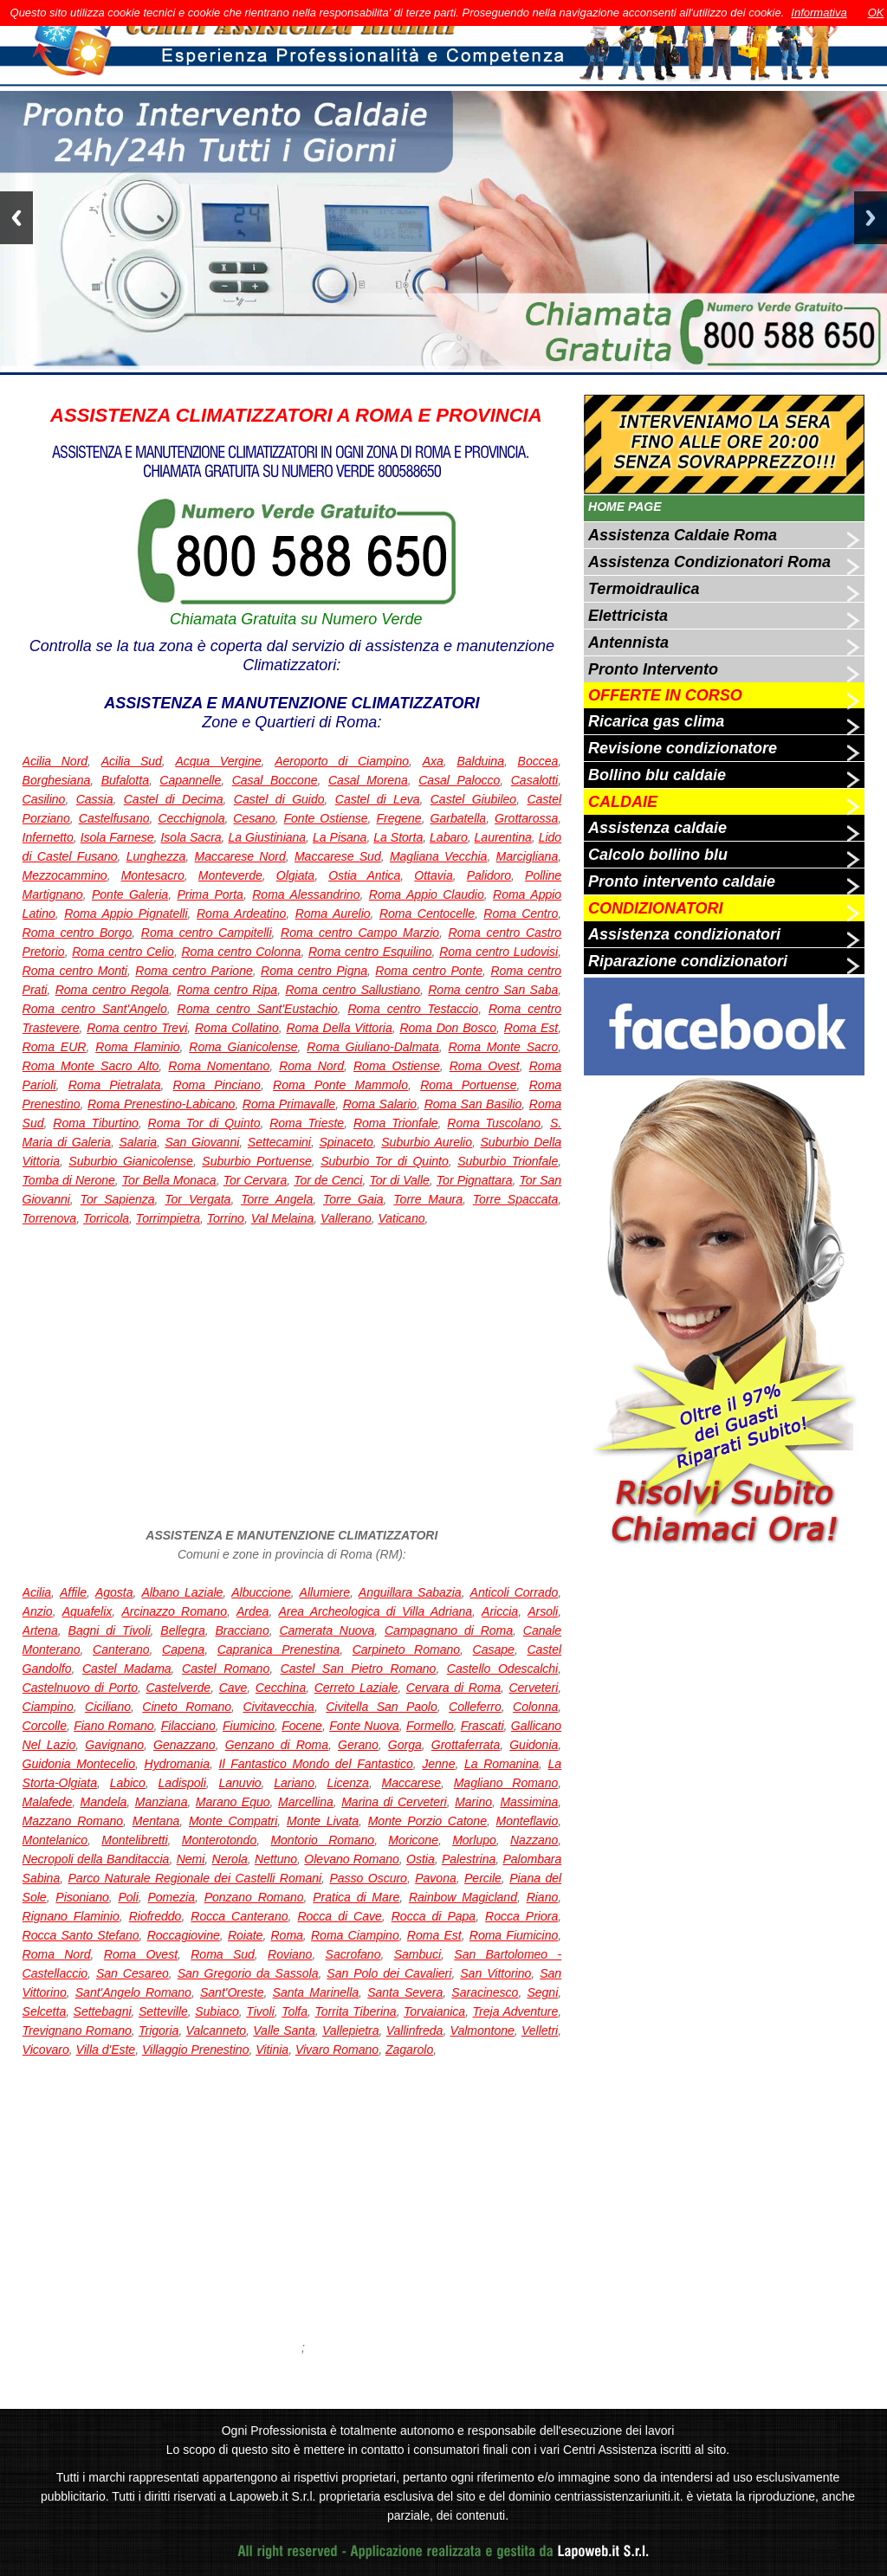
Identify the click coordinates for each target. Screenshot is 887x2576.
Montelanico (55, 1840)
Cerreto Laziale (356, 1688)
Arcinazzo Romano (174, 1611)
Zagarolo (409, 2049)
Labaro (449, 837)
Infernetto (48, 837)
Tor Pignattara (475, 1180)
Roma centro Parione (193, 971)
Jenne (438, 1764)
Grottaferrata (465, 1745)
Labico (128, 1783)
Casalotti (534, 780)
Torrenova (50, 1218)
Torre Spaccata (515, 1199)
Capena (183, 1649)
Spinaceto (345, 1142)
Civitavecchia (278, 1707)
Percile (483, 1878)
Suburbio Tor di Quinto (384, 1161)
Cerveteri (533, 1688)
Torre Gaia (353, 1199)
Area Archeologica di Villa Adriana (375, 1611)
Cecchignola (191, 818)
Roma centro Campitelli (206, 932)
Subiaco (217, 2011)
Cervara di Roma (453, 1688)
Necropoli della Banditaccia (96, 1859)
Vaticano (402, 1218)
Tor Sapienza (118, 1199)
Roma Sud (223, 1954)
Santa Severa (405, 1992)
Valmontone (482, 2030)
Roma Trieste (306, 1123)
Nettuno (276, 1859)
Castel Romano (225, 1668)
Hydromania (177, 1764)
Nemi (191, 1859)
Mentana (156, 1821)
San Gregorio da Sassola (248, 1973)
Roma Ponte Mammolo (340, 1085)
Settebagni (103, 2011)
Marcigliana (527, 856)
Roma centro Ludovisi (498, 952)
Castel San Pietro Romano (359, 1668)
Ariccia (500, 1611)
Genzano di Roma (276, 1745)
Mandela (104, 1802)
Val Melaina (282, 1218)
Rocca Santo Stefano (81, 1935)
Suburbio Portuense (256, 1161)
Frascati (482, 1726)
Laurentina (503, 837)
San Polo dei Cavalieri (389, 1973)
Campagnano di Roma (449, 1630)
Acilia (37, 1592)
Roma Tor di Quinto (204, 1123)
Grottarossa (526, 818)
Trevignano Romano (77, 2030)
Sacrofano (353, 1954)
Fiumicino (249, 1726)
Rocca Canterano (239, 1916)
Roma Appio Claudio (426, 894)
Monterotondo (219, 1840)
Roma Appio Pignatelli (125, 913)
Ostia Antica (364, 875)
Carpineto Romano (406, 1649)
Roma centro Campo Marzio (360, 932)
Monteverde (230, 875)
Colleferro (475, 1707)
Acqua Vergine (218, 761)
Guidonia (533, 1745)
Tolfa (295, 2011)
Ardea (252, 1611)
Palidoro (489, 875)
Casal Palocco (459, 780)
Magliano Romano (506, 1783)
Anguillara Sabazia (410, 1592)
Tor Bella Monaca (169, 1180)
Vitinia (272, 2049)
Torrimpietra (168, 1218)
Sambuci (417, 1954)
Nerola (230, 1859)
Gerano (358, 1745)
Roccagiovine (183, 1935)
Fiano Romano (113, 1726)
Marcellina (305, 1802)
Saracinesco (484, 1992)
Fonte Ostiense (326, 818)
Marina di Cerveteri (394, 1802)
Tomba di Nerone (69, 1180)
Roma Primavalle (289, 1104)
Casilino (44, 799)
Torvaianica (434, 2011)
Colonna (535, 1707)
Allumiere (325, 1592)
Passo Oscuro (367, 1878)
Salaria (138, 1142)
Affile (73, 1592)
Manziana (161, 1802)
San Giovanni (202, 1142)
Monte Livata (323, 1821)
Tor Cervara (255, 1180)
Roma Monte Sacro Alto (91, 1066)
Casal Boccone (275, 780)
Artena (40, 1630)
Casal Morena (368, 780)
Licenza (348, 1783)
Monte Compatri (233, 1821)
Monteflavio (527, 1821)
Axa (433, 761)
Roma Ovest (485, 1066)
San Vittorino (495, 1973)
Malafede (48, 1802)
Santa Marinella (316, 1992)
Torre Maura (428, 1199)
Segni (542, 1992)
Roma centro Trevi (137, 1028)
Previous (16, 217)
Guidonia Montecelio (79, 1764)
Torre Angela (277, 1199)
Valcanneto (216, 2030)
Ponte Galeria (130, 894)
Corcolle (45, 1726)
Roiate (245, 1935)
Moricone (413, 1840)
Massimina (529, 1802)
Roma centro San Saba (493, 990)
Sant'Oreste (232, 1992)
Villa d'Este (106, 2049)
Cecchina (281, 1688)
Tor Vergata (197, 1199)
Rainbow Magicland (463, 1897)
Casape (494, 1649)
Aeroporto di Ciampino (342, 761)
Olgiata (295, 875)
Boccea (538, 761)
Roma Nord (311, 1066)
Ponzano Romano (254, 1897)
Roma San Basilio (473, 1104)
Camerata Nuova (326, 1630)
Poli (128, 1897)
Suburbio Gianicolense (130, 1161)
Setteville (163, 2011)
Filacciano (188, 1726)
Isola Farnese (117, 837)
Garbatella (459, 818)
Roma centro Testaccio (412, 1009)
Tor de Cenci (328, 1180)
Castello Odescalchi (502, 1668)
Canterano (121, 1649)
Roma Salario (380, 1104)
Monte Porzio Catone (427, 1821)
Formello (429, 1726)
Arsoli (543, 1611)
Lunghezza (156, 856)
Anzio (38, 1611)
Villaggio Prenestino (195, 2049)
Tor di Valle (399, 1180)
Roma (287, 1935)
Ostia (420, 1859)
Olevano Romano (351, 1859)
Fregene (399, 818)
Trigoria (158, 2030)
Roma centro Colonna (241, 952)
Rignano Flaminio (71, 1916)
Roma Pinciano (217, 1085)
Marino (473, 1802)
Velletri (539, 2030)
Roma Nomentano (218, 1066)
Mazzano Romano (73, 1821)
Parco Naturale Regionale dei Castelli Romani (195, 1878)
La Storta (398, 837)
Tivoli (260, 2011)
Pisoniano (82, 1897)
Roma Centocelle (427, 913)
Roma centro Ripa (227, 990)
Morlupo (474, 1840)
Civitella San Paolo (381, 1707)
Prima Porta (210, 894)
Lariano (294, 1783)
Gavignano (114, 1745)
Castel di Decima (173, 799)
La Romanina (501, 1764)
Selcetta (45, 2011)
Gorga (405, 1745)
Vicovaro (46, 2049)
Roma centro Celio (123, 952)
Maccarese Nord (240, 856)
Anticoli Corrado (514, 1592)
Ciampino (48, 1707)
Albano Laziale (182, 1592)
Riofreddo (155, 1916)
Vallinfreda (415, 2030)
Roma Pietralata (114, 1085)
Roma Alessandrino (305, 894)
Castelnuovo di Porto (80, 1688)
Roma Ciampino (355, 1935)
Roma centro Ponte (428, 971)
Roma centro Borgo (78, 932)
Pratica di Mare (356, 1897)
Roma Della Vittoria (339, 1028)
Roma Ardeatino (241, 913)
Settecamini (279, 1142)
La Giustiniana (268, 837)
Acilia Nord (55, 761)
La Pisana (339, 837)
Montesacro (153, 875)
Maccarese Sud (338, 856)
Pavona (435, 1878)
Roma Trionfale (395, 1123)
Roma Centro (520, 913)
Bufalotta (125, 780)
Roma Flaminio (137, 1047)
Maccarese (411, 1783)
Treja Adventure (516, 2011)
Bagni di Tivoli (109, 1630)
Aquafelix (87, 1611)
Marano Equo (233, 1802)
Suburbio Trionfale (507, 1161)
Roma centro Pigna (314, 971)
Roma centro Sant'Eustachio (258, 1009)
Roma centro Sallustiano (352, 990)
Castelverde (178, 1688)
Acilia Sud (131, 761)
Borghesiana (57, 780)
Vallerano (346, 1218)
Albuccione (261, 1592)
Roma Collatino (237, 1028)
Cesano (254, 818)
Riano (543, 1897)
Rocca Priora (521, 1916)
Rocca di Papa (434, 1916)
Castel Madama (127, 1668)
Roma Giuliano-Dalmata (372, 1047)
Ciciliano (108, 1707)
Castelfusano (114, 818)
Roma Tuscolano (494, 1123)
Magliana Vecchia (438, 856)
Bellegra (182, 1630)
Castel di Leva (377, 799)
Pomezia (171, 1897)
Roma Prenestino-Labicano (161, 1104)
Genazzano (184, 1745)
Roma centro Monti (75, 971)
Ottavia (433, 875)
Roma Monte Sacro (504, 1047)
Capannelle (190, 780)
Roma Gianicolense (243, 1047)
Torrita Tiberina (355, 2011)
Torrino (225, 1218)
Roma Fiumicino (513, 1935)
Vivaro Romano (337, 2049)
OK (876, 12)
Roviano (290, 1954)
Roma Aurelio (333, 913)
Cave (233, 1688)
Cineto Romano (186, 1707)
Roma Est (531, 1028)
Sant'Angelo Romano (133, 1992)
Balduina (480, 761)
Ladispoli (182, 1783)
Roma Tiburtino (96, 1123)
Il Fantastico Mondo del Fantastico (316, 1764)
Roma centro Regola (112, 990)
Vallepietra (350, 2030)
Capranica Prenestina (278, 1649)
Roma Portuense (468, 1085)
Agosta (114, 1592)
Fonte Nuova (364, 1726)
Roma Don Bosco (447, 1028)
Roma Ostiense (396, 1066)
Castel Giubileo (473, 799)
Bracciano (242, 1630)
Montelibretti (134, 1840)
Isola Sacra (190, 837)
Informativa (818, 12)
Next (870, 217)
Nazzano (534, 1840)
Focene (302, 1726)
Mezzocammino (65, 875)
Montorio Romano (322, 1840)
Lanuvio (240, 1783)
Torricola (106, 1218)
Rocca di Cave (339, 1916)
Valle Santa (283, 2030)
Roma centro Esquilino (370, 952)
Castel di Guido (279, 799)
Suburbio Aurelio (426, 1142)
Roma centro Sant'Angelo (95, 1009)
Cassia (94, 799)
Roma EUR (55, 1047)
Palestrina (468, 1859)
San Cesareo (132, 1973)
